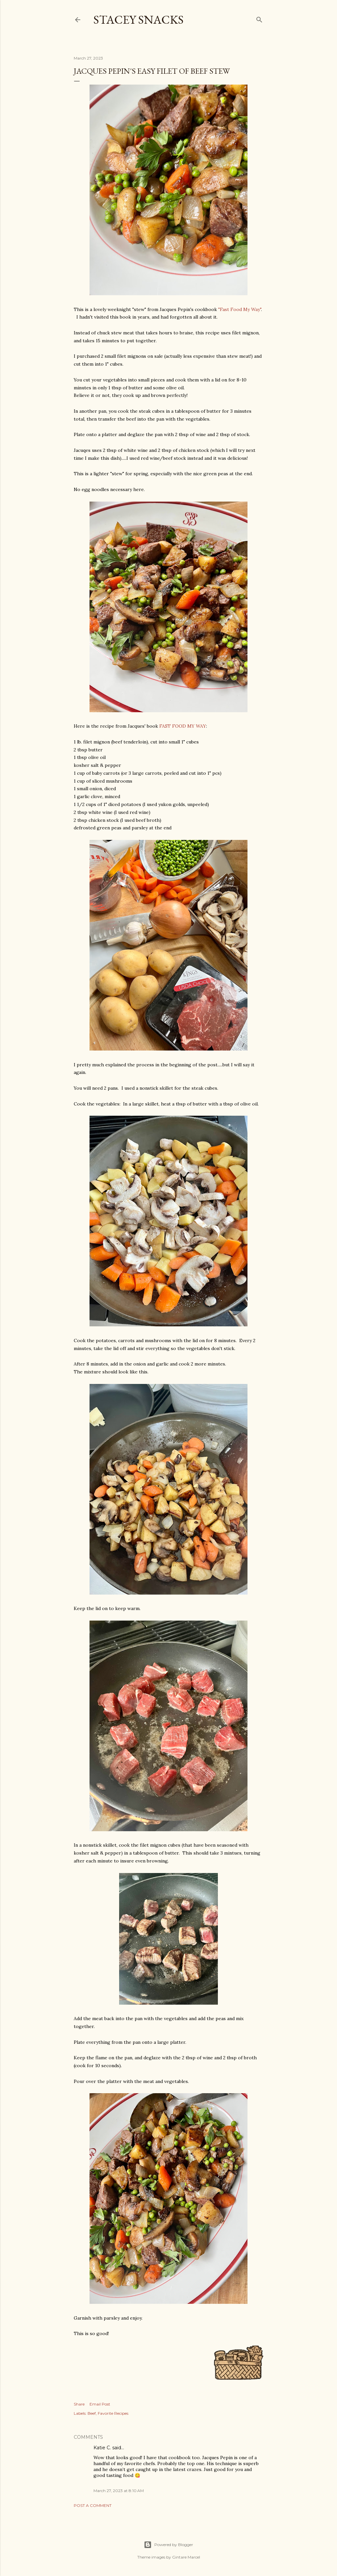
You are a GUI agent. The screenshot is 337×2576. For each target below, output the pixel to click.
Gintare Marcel (186, 2557)
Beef (92, 2413)
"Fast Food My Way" (239, 309)
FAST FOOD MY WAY (182, 726)
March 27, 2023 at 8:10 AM (118, 2490)
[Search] (259, 18)
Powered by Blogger (168, 2545)
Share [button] (79, 2404)
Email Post (100, 2404)
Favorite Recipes (113, 2413)
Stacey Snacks (138, 19)
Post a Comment (93, 2505)
